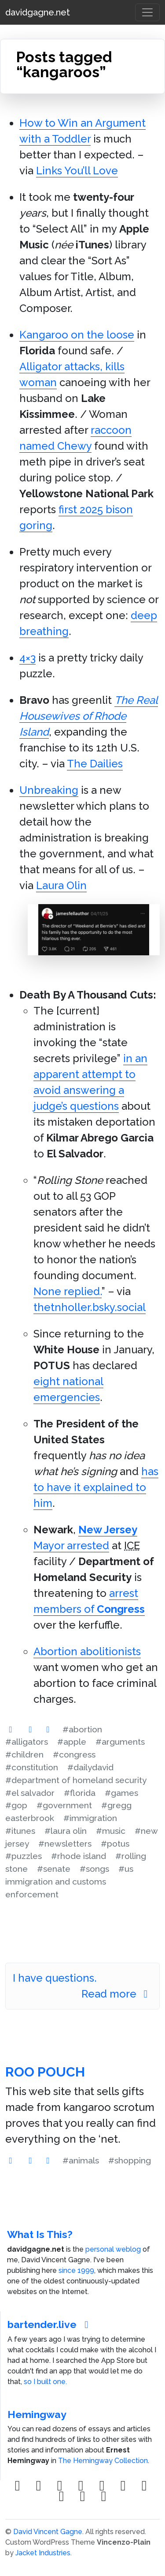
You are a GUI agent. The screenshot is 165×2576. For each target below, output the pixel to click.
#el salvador (30, 1793)
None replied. (67, 1291)
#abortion (82, 1729)
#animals (80, 2160)
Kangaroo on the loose (76, 334)
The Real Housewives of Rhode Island (88, 716)
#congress (74, 1754)
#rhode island (78, 1856)
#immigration (90, 1818)
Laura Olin (61, 885)
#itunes (20, 1831)
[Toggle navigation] (147, 12)
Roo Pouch (45, 2072)
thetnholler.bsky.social (89, 1307)
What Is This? (40, 2234)
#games (121, 1793)
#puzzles (23, 1856)
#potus (115, 1843)
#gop (16, 1805)
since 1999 (76, 2270)
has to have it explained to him (95, 1487)
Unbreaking (48, 790)
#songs (94, 1869)
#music (110, 1831)
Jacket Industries (42, 2553)
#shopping (129, 2160)
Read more (116, 1993)
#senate (53, 1869)
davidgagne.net (37, 12)
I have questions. (55, 1977)
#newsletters (65, 1843)
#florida (79, 1793)
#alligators (26, 1741)
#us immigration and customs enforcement (69, 1881)
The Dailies (95, 763)
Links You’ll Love (77, 170)
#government (64, 1805)
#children (24, 1754)
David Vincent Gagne (47, 2531)
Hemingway (36, 2414)
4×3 (27, 657)
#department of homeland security (76, 1780)
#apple (71, 1741)
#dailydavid (90, 1767)
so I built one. (45, 2381)
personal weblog (113, 2249)
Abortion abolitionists (87, 1651)
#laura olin (65, 1831)
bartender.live (50, 2324)
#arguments (120, 1741)
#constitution (31, 1767)
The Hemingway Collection (103, 2460)
